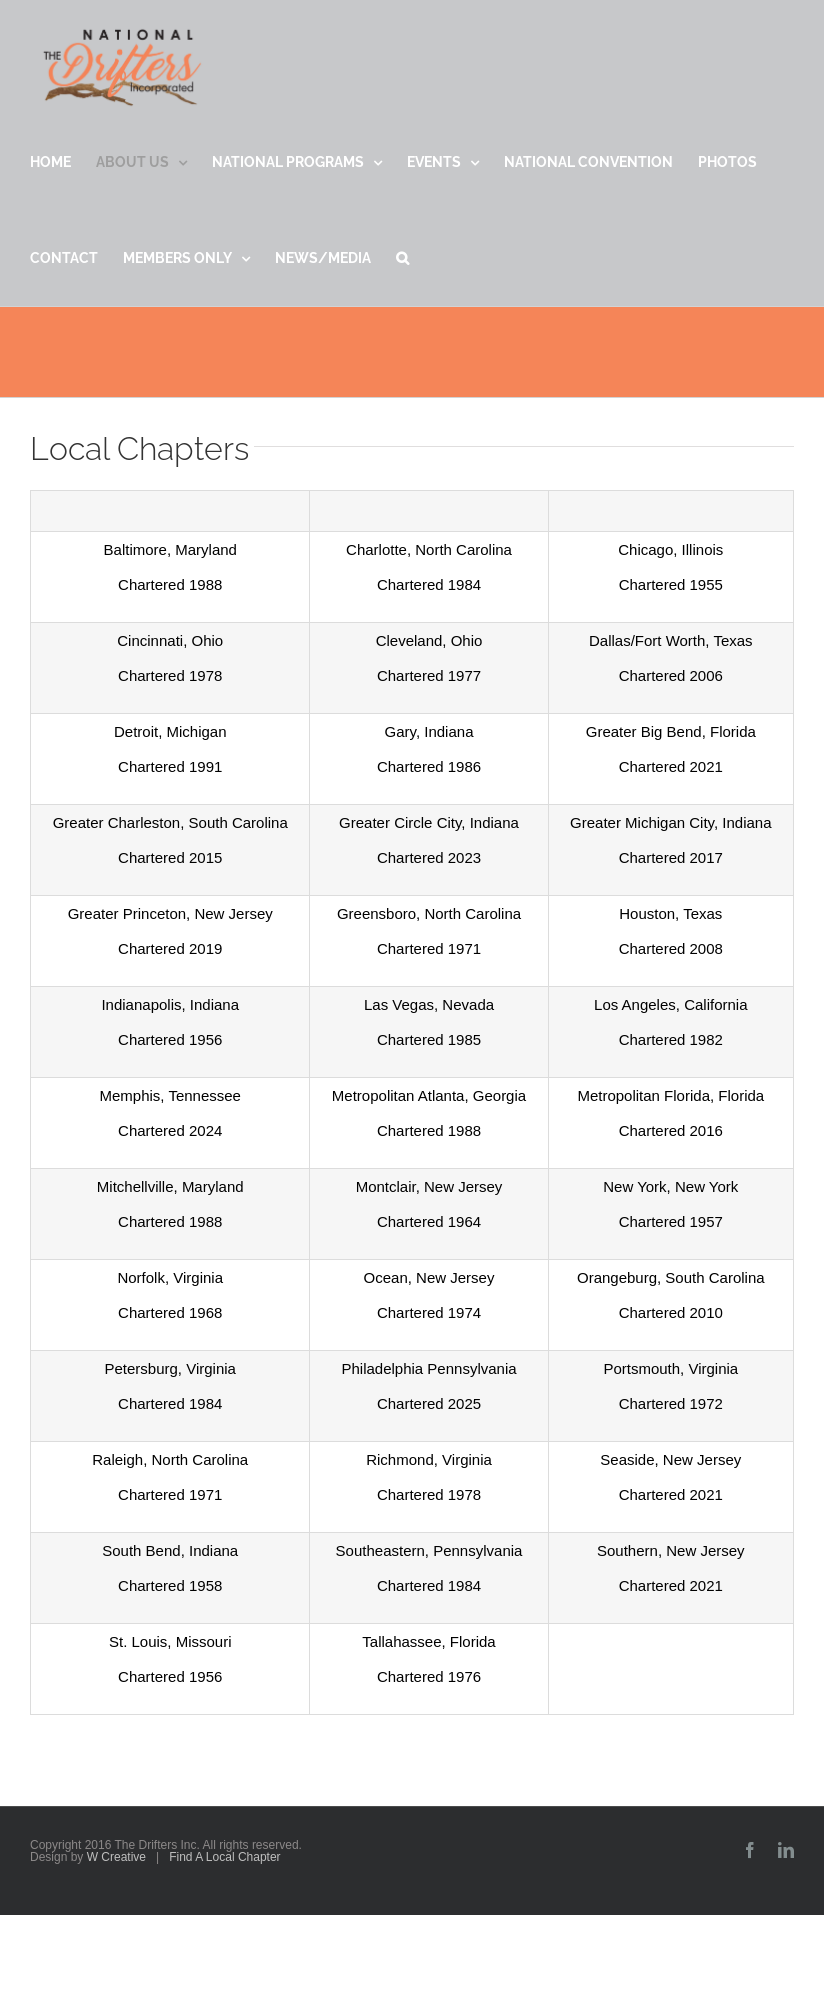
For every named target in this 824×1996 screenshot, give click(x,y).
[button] (402, 258)
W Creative (116, 1857)
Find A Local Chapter (224, 1857)
